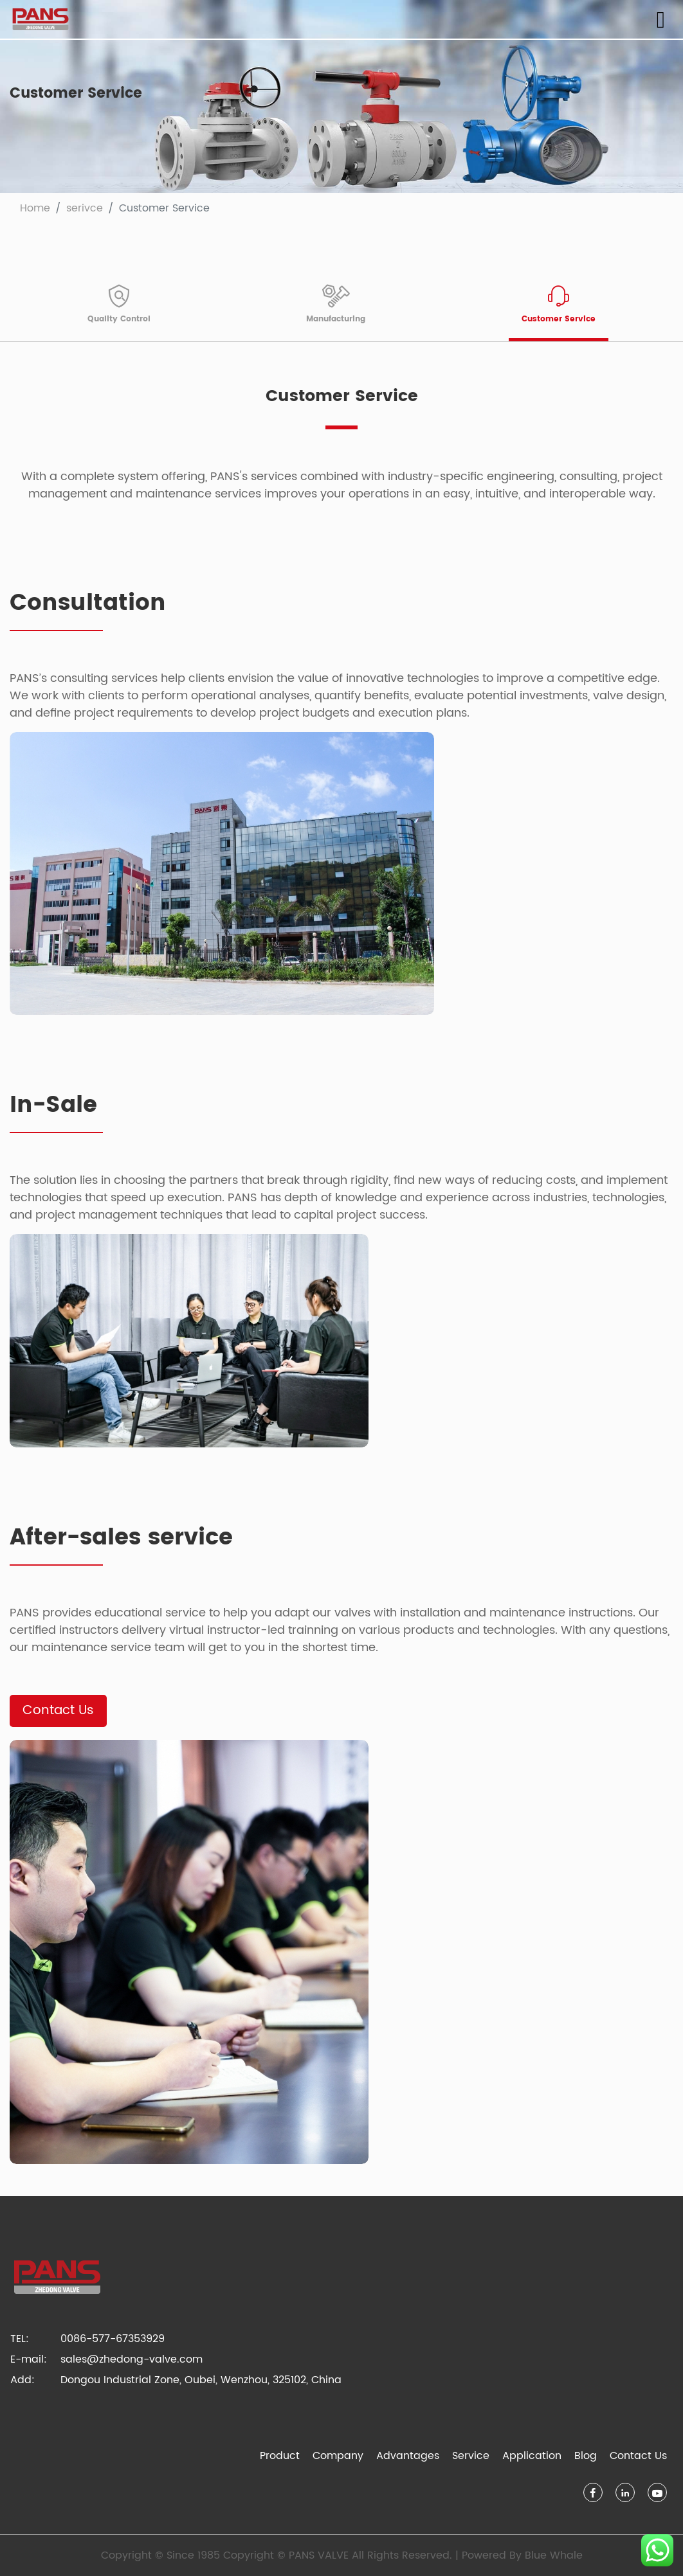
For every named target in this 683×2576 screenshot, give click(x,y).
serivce (84, 208)
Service (470, 2455)
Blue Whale (554, 2555)
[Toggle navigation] (660, 19)
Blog (585, 2455)
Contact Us (58, 1710)
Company (338, 2455)
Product (280, 2455)
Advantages (407, 2455)
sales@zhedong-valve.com (131, 2359)
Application (531, 2455)
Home (35, 208)
